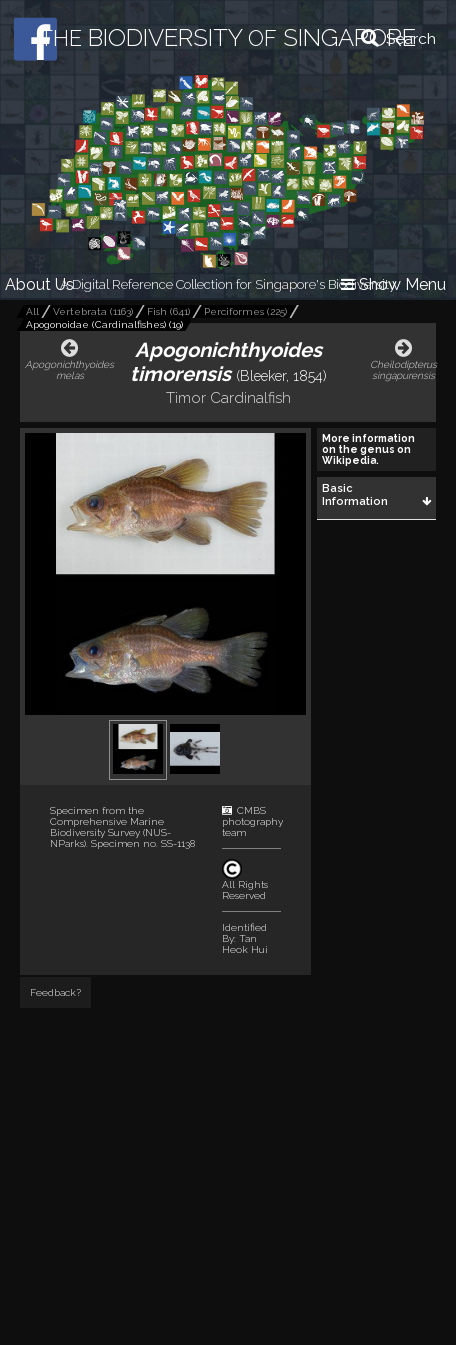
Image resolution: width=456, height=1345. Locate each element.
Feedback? (55, 992)
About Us (39, 284)
